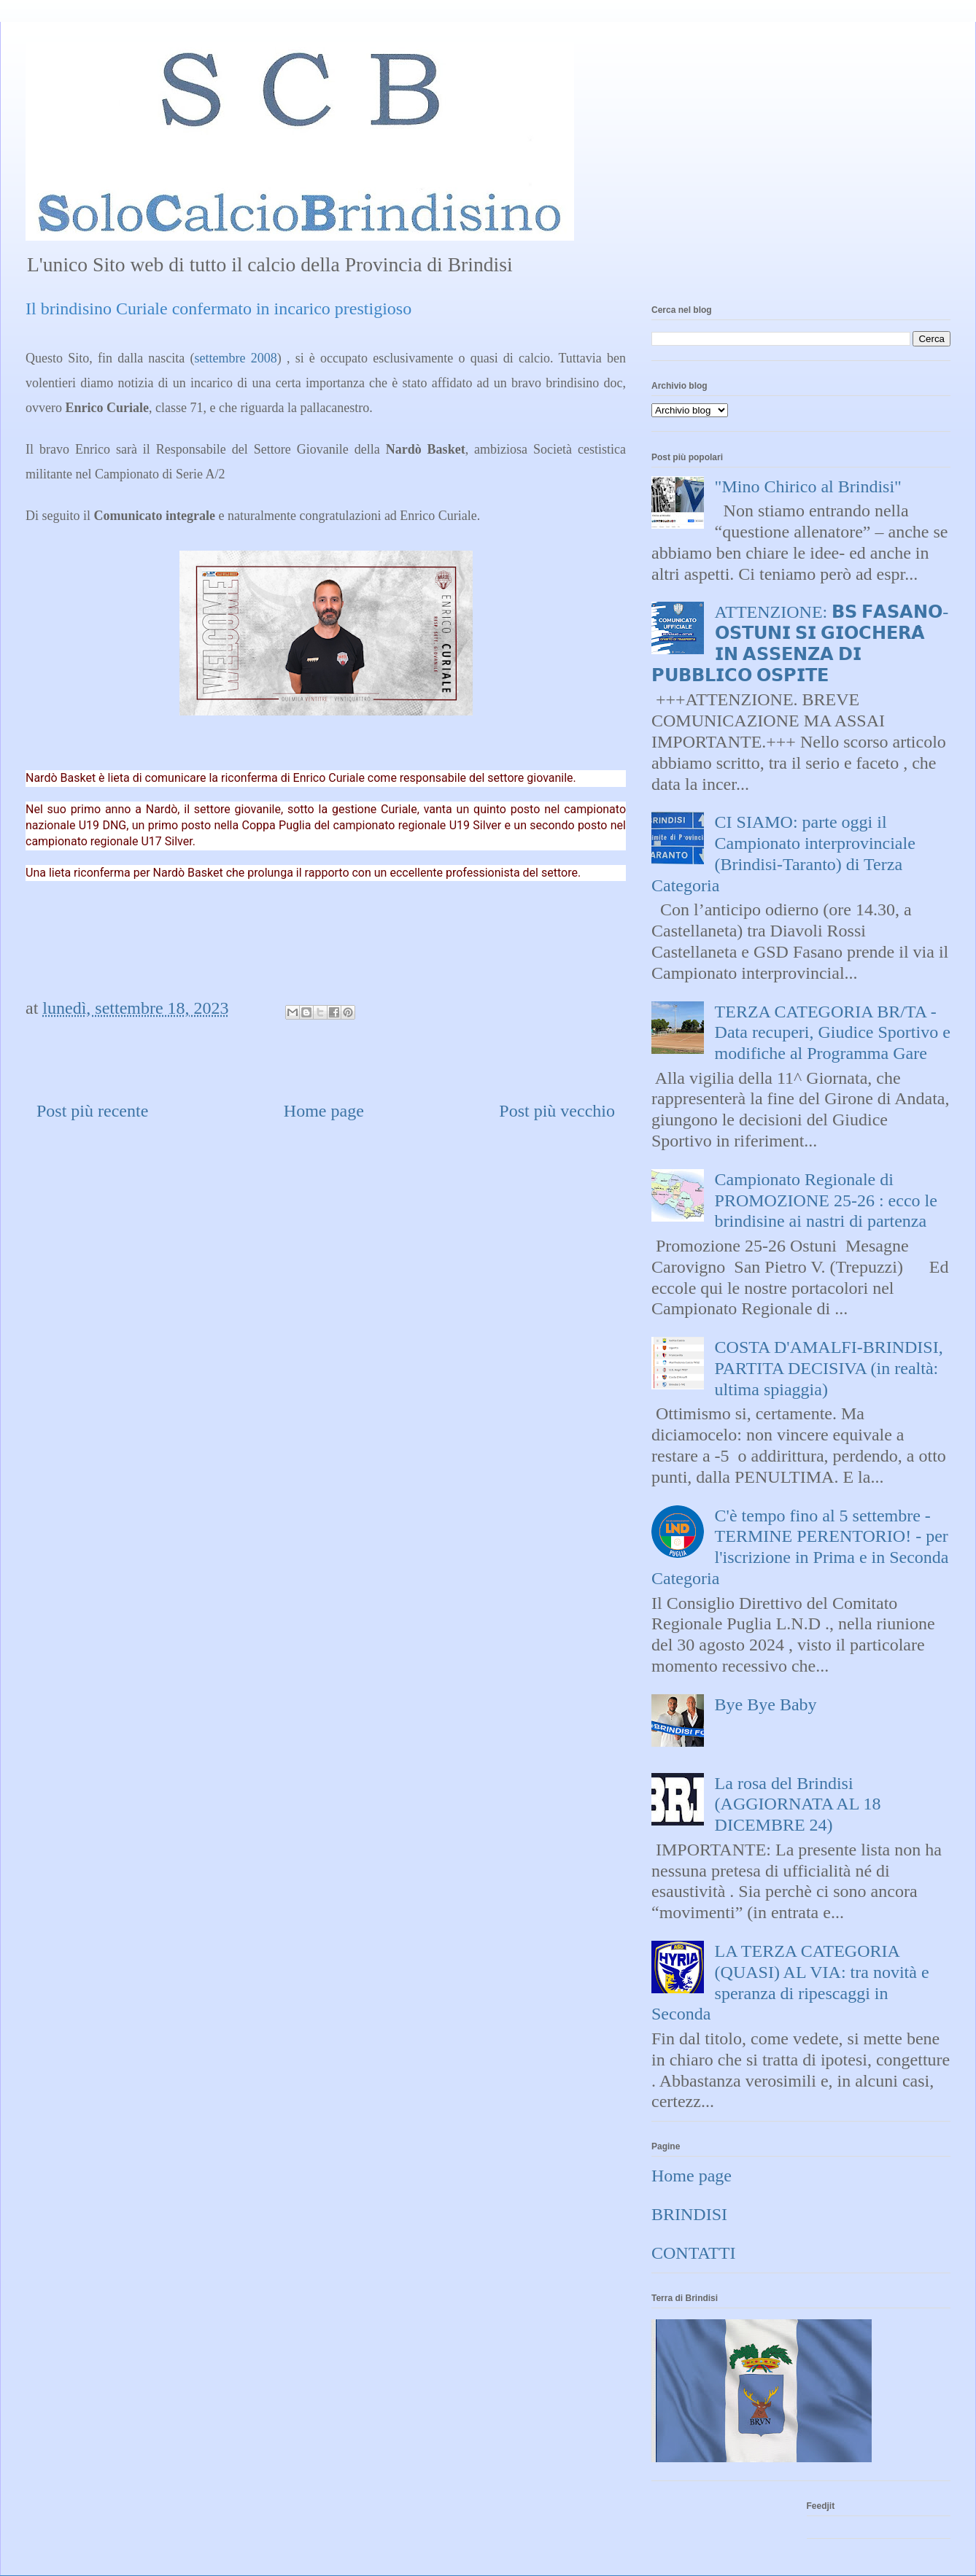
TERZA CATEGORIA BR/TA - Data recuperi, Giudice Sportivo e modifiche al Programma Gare (832, 1032)
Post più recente (92, 1110)
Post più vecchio (557, 1110)
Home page (324, 1110)
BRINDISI (689, 2214)
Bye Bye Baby (766, 1704)
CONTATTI (693, 2252)
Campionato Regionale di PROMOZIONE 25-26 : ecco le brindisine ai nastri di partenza (826, 1200)
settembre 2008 (236, 358)
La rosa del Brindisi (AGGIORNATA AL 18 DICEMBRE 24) (798, 1804)
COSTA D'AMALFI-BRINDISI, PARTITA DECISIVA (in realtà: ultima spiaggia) (829, 1368)
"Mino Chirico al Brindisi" (808, 486)
